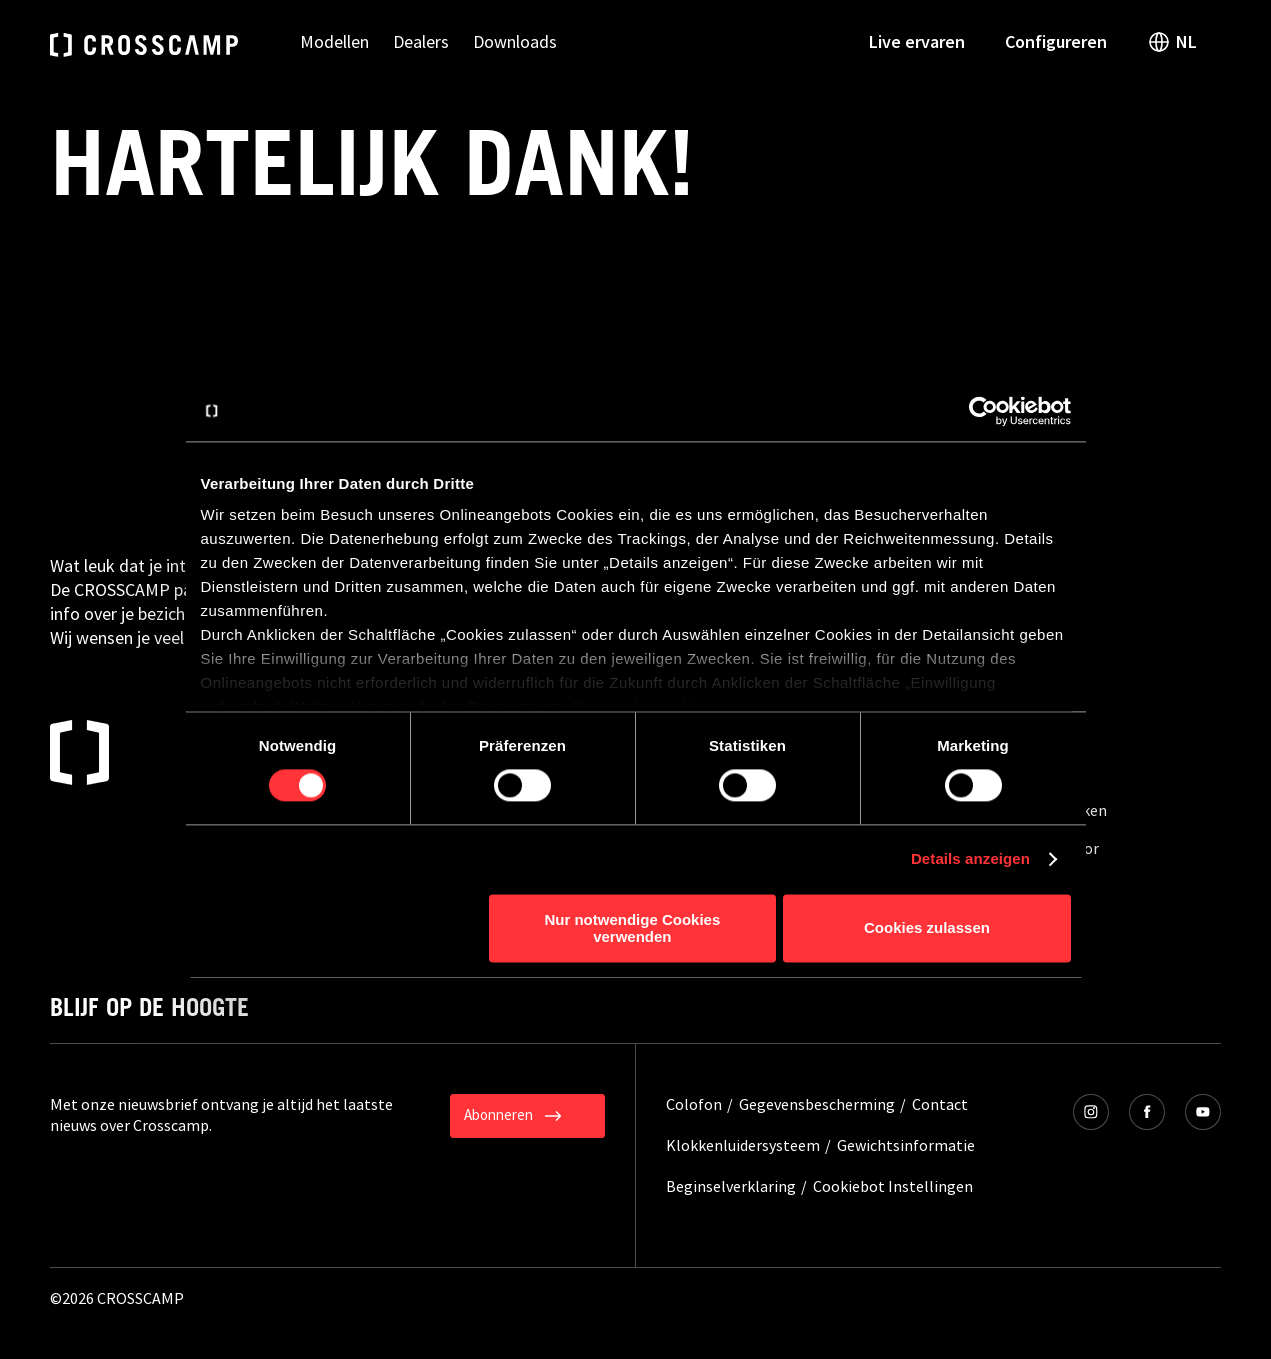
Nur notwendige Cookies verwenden (632, 928)
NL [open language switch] (1172, 42)
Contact (940, 1104)
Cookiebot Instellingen (893, 1186)
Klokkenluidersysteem (743, 1145)
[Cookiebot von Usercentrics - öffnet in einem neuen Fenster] (983, 411)
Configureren (1056, 41)
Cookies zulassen (927, 928)
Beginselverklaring (731, 1186)
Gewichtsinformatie (906, 1145)
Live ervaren (917, 41)
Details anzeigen (970, 859)
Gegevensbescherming (817, 1104)
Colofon (694, 1104)
